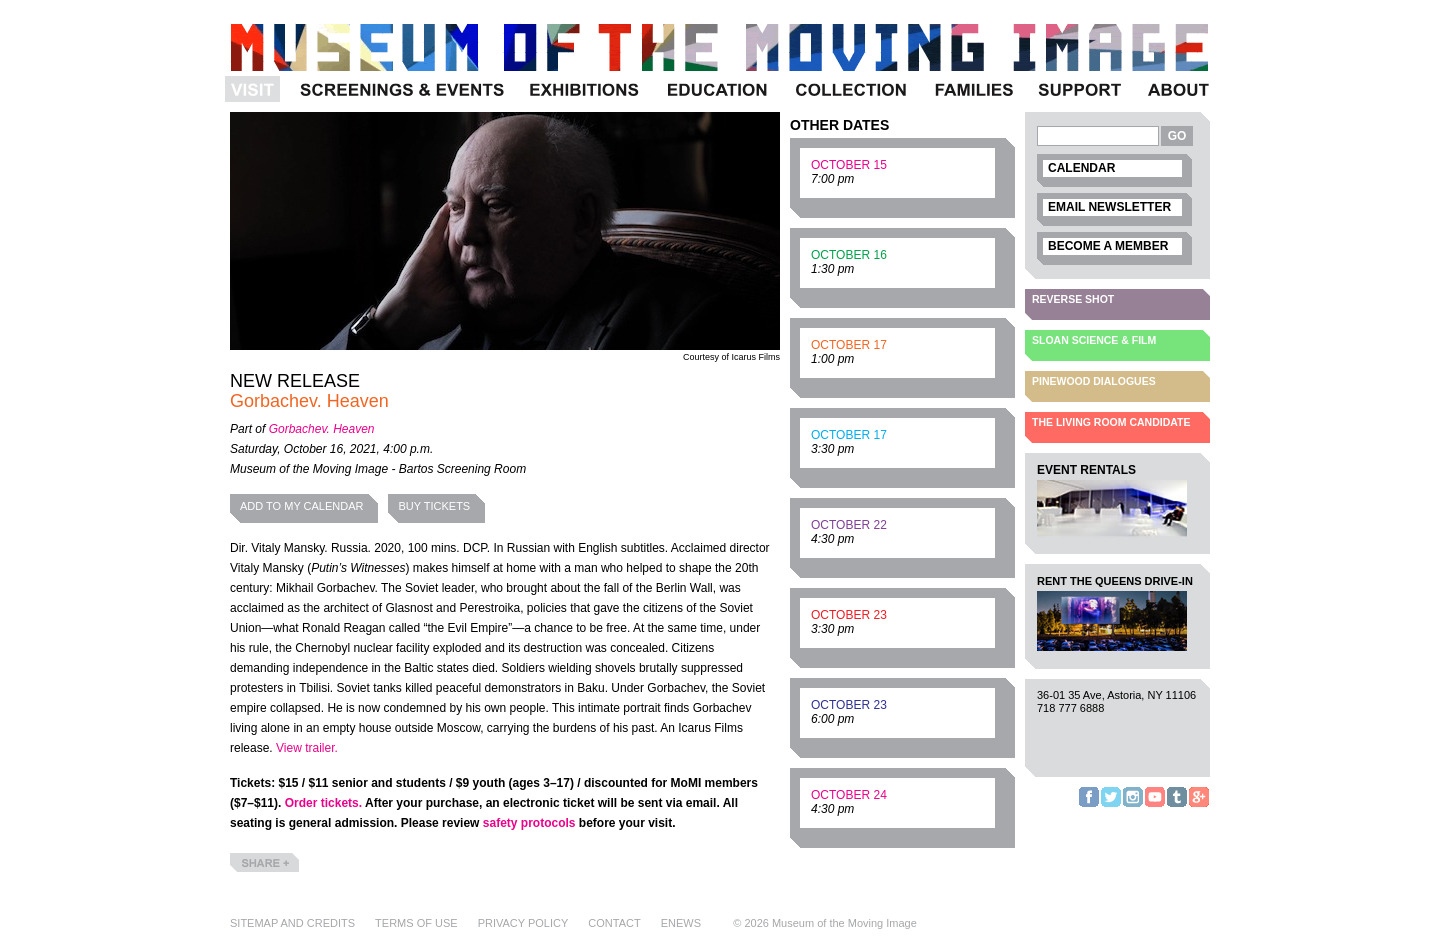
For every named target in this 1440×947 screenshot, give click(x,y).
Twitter (1111, 806)
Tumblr (1177, 806)
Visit (256, 101)
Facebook (1089, 806)
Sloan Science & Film (1094, 340)
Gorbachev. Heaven (322, 429)
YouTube (1155, 806)
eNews (681, 923)
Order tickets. (323, 803)
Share (246, 871)
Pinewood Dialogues (1094, 381)
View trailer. (307, 748)
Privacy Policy (523, 923)
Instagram (1133, 806)
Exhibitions (584, 101)
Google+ (1199, 806)
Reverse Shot (1073, 299)
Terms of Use (416, 923)
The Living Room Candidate (1111, 422)
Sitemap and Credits (292, 923)
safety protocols (529, 823)
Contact (614, 923)
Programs (401, 101)
